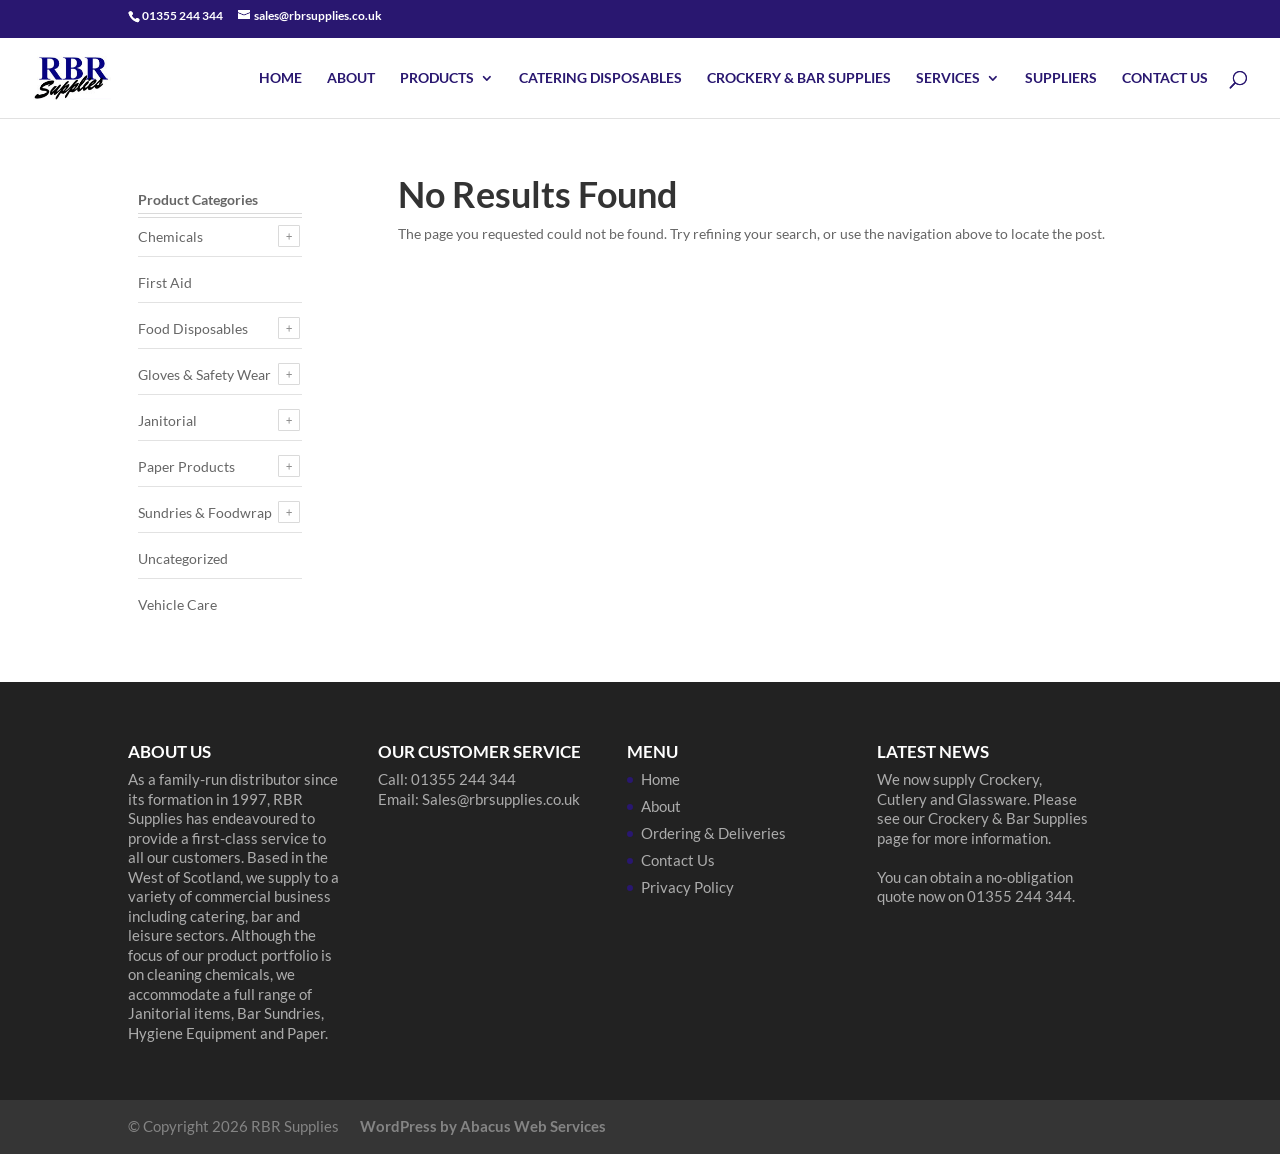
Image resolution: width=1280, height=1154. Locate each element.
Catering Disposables (600, 78)
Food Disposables (193, 328)
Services (948, 78)
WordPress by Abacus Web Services (483, 1126)
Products (437, 78)
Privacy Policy (687, 887)
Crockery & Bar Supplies (799, 78)
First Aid (165, 282)
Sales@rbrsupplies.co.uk (501, 799)
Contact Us (1165, 78)
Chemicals (170, 236)
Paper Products (186, 466)
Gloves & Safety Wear (204, 374)
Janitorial (167, 420)
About (351, 78)
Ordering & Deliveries (713, 833)
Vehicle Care (177, 604)
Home (280, 78)
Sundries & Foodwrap (205, 512)
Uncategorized (183, 558)
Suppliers (1061, 78)
